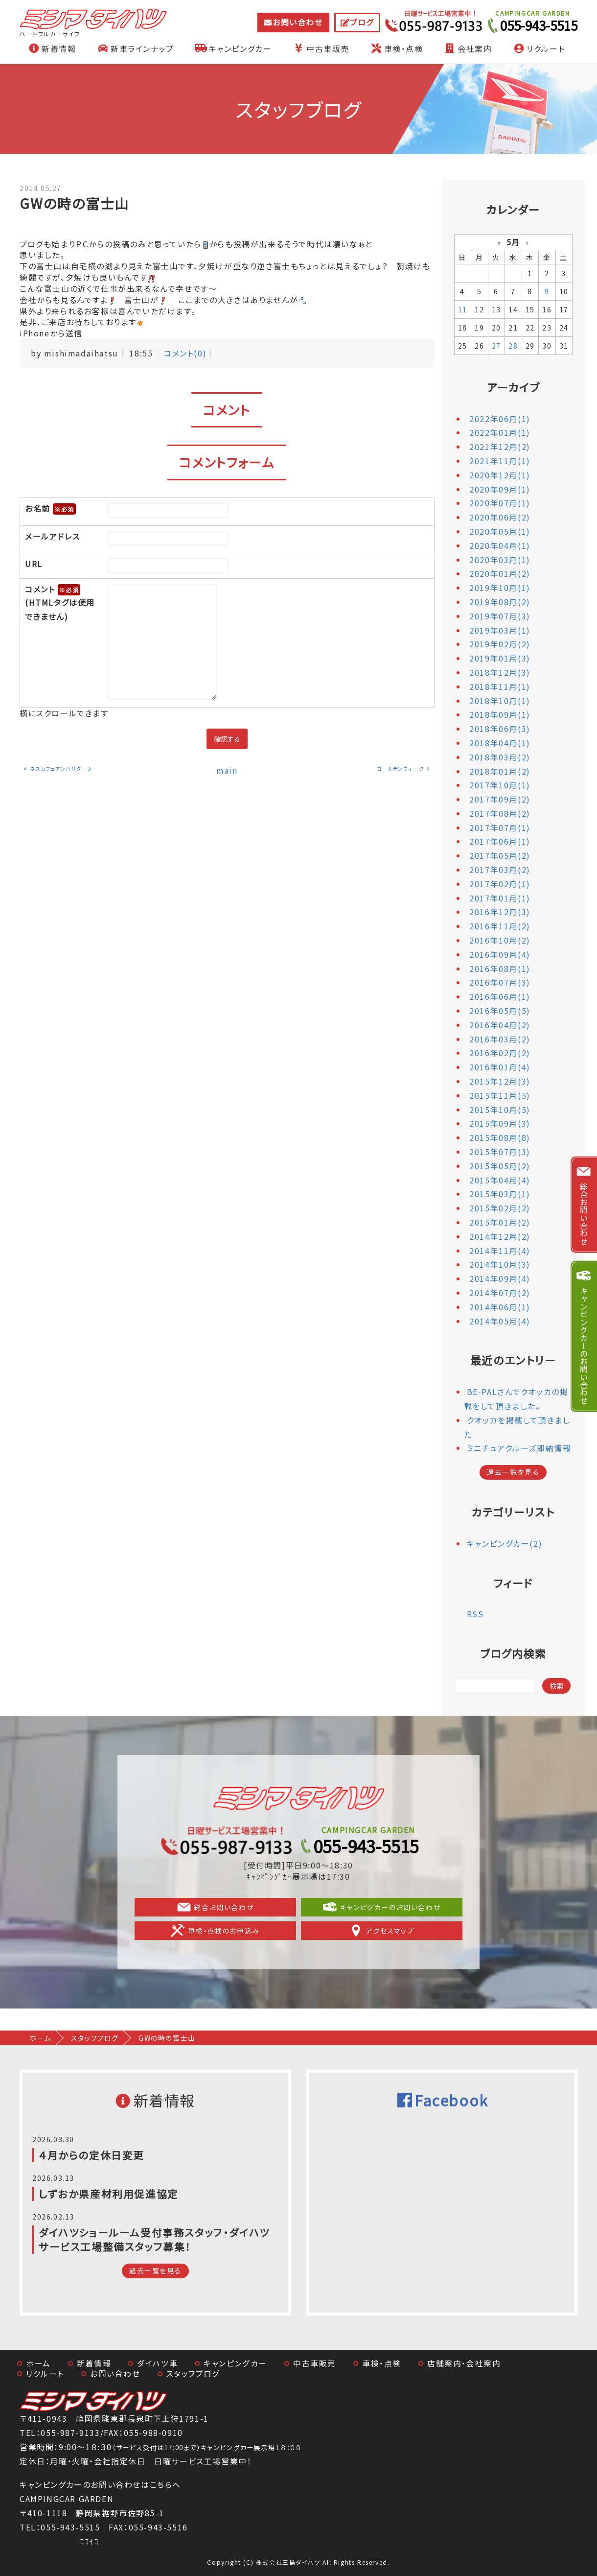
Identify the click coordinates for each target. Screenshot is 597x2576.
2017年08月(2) (499, 813)
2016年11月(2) (499, 926)
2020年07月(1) (499, 503)
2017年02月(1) (499, 884)
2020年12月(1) (499, 475)
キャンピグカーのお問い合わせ (379, 1907)
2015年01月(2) (499, 1222)
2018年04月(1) (499, 743)
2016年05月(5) (499, 1010)
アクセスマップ (379, 1931)
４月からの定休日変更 (91, 2155)
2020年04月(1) (499, 545)
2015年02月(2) (499, 1208)
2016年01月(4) (499, 1067)
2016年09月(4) (499, 954)
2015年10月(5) (499, 1109)
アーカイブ (513, 387)
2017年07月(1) (499, 827)
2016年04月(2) (499, 1025)
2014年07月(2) (499, 1293)
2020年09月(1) (499, 489)
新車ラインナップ (135, 48)
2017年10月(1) (499, 785)
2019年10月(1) (499, 587)
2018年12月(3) (499, 672)
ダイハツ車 (157, 2363)
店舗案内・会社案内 (464, 2363)
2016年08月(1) (499, 968)
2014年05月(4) (499, 1321)
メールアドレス (52, 536)
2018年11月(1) (499, 686)
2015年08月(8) (499, 1137)
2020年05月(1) (499, 531)
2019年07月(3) (499, 616)
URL (34, 563)
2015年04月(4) (499, 1180)
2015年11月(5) (499, 1095)
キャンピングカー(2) (505, 1543)
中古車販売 (320, 48)
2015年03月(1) (499, 1194)
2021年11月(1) (499, 461)
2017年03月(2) (499, 869)
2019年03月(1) (499, 630)
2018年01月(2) (499, 771)
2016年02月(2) (499, 1053)
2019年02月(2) (499, 644)
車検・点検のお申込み (217, 1931)
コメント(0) (185, 353)
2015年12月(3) (499, 1081)
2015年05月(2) (499, 1166)
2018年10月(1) (499, 701)
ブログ (362, 22)
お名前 (50, 509)
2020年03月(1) (499, 560)
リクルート (538, 48)
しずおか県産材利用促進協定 (109, 2193)
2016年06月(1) (499, 996)
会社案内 (467, 48)
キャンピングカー (233, 48)
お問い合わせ (298, 22)
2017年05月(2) (499, 855)
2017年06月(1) (499, 841)
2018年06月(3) (499, 728)
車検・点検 (396, 48)
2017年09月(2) (499, 799)
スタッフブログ (95, 2038)
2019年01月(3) (499, 658)
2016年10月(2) (499, 940)
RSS (475, 1614)
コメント (61, 604)
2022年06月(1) (499, 419)
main (226, 770)
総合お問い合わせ (218, 1907)
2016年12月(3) (499, 912)
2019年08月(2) (499, 602)
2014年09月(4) (499, 1278)
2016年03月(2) (499, 1039)
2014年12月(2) (499, 1236)
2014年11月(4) (499, 1250)
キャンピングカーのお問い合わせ (584, 1345)
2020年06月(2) (499, 517)
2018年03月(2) (499, 757)
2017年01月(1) (499, 898)
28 (513, 346)
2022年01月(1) (499, 432)
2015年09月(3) (499, 1123)
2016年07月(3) (499, 982)
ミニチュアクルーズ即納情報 (519, 1448)
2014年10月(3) (499, 1264)
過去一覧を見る (513, 1472)
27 (496, 346)
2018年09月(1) (499, 714)
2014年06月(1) (499, 1307)
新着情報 (51, 48)
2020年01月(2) (499, 573)
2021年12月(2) (499, 446)
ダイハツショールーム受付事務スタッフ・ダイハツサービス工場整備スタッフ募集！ (154, 2239)
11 (462, 309)
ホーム (40, 2038)
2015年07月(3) (499, 1152)
